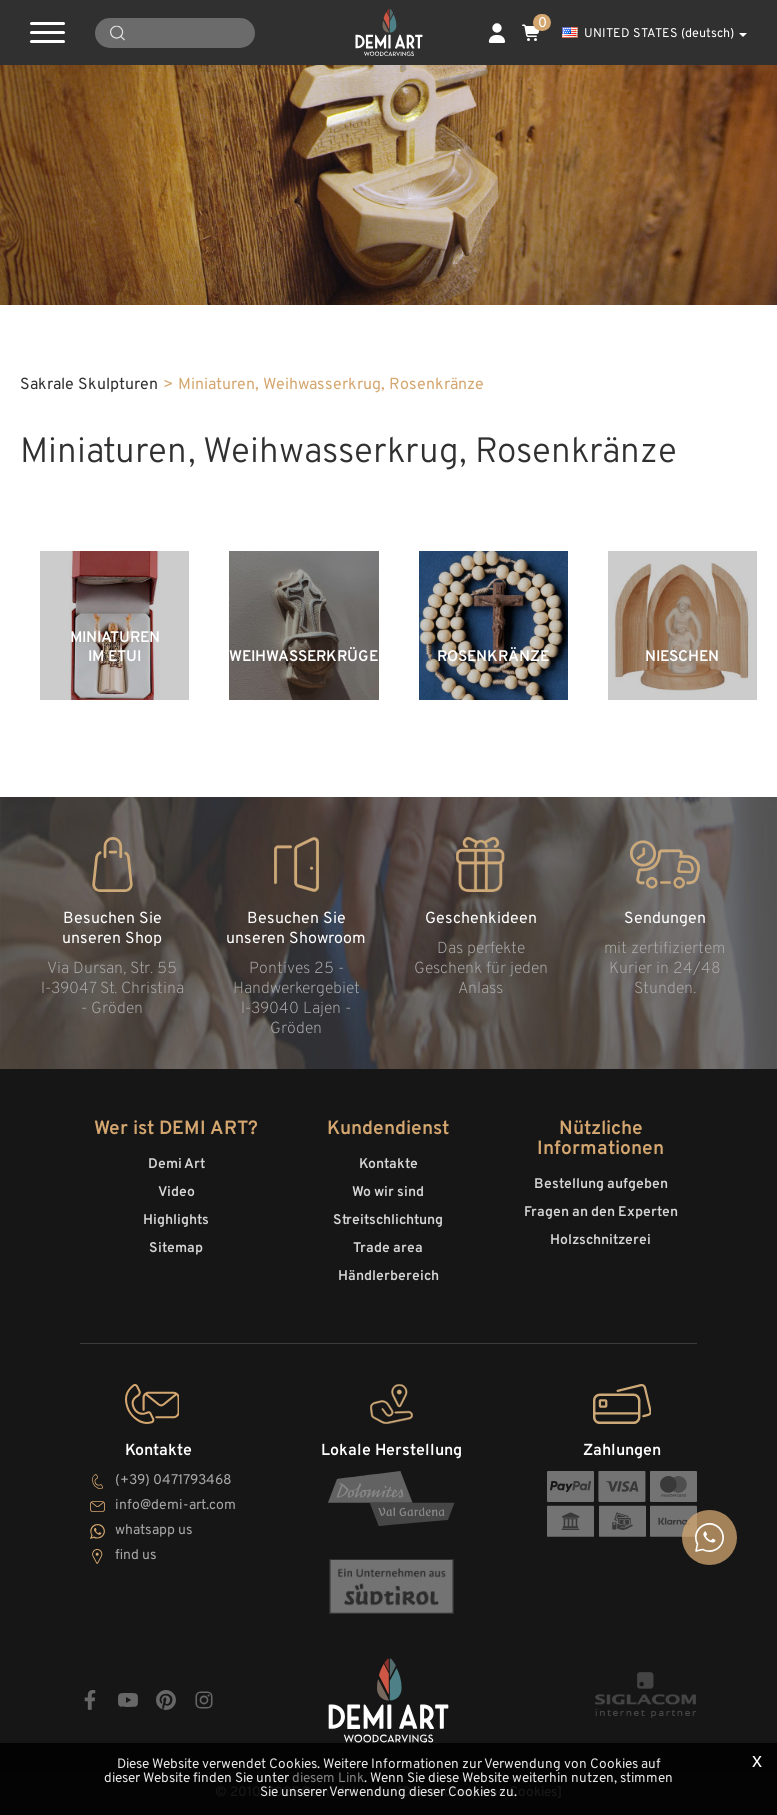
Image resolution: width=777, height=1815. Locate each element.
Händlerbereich (388, 1276)
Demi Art (176, 1164)
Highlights (176, 1220)
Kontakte (388, 1164)
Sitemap (176, 1248)
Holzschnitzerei (600, 1240)
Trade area (388, 1248)
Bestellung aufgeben (601, 1184)
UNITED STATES (654, 34)
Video (176, 1192)
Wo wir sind (388, 1192)
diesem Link (328, 1778)
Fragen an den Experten (601, 1212)
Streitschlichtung (388, 1220)
